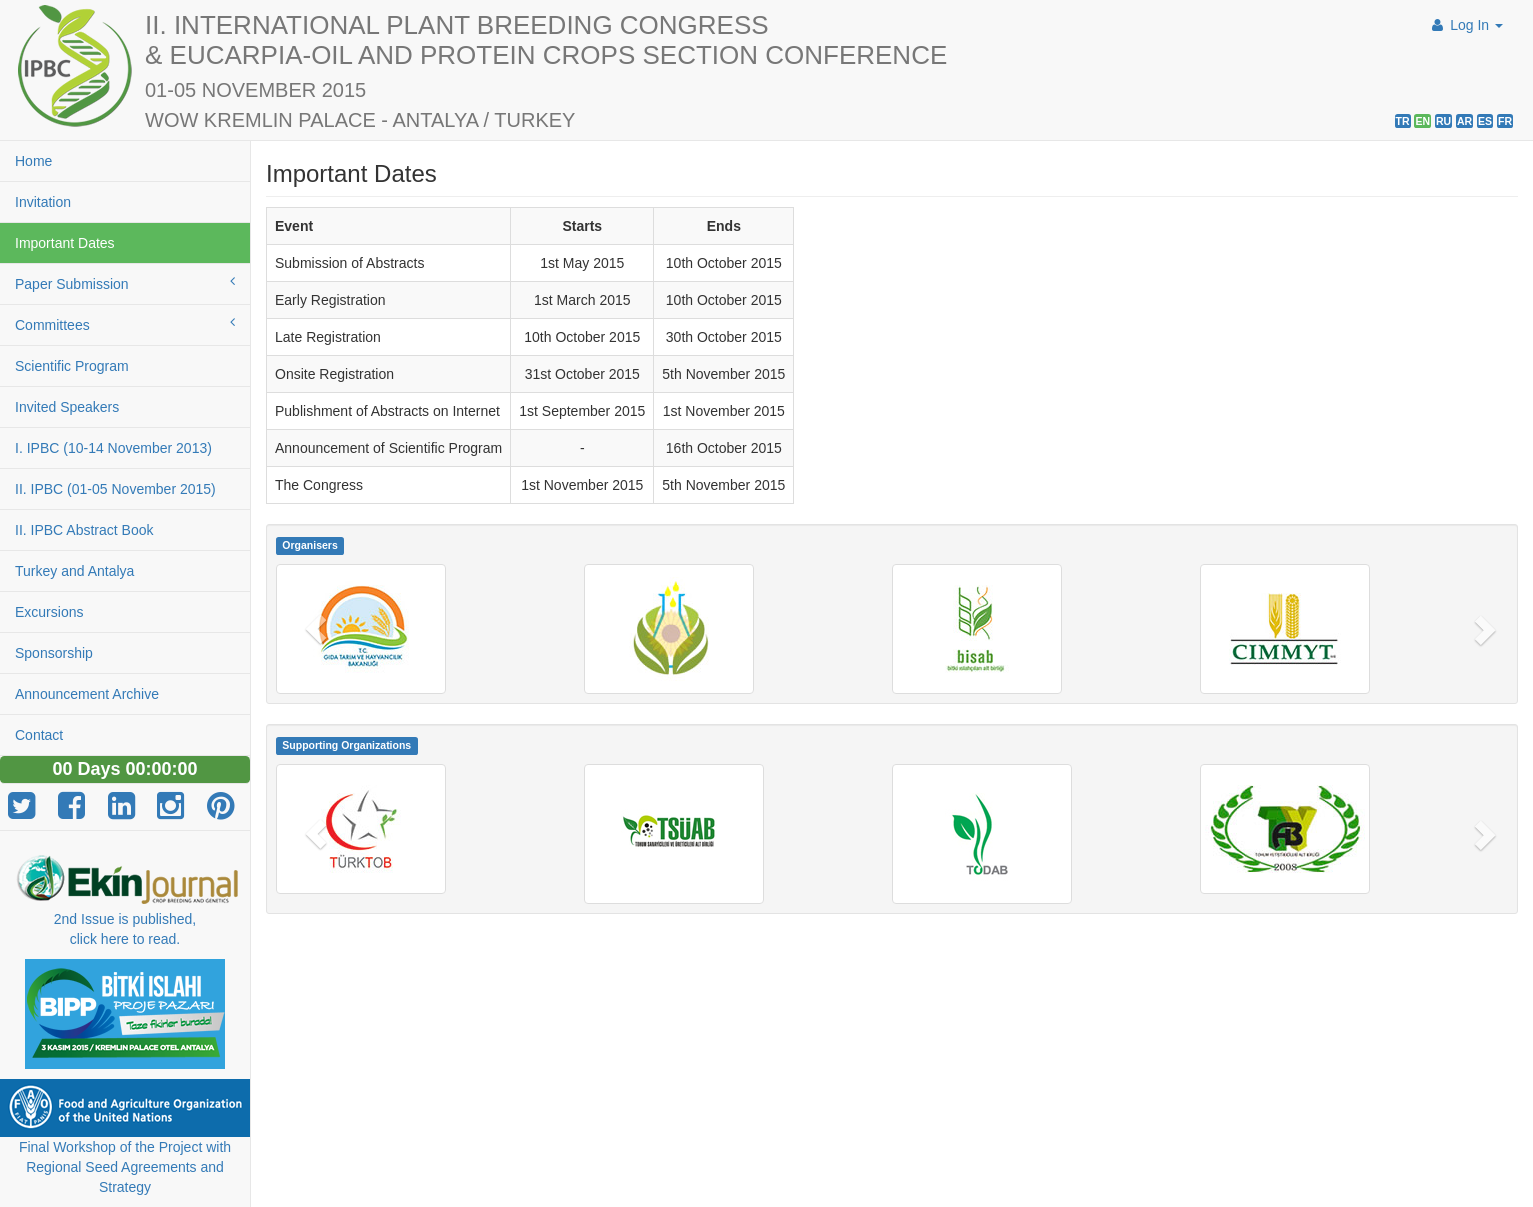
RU (1443, 121)
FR (1505, 121)
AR (1464, 121)
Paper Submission (125, 283)
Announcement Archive (87, 694)
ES (1485, 121)
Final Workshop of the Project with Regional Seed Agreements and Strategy (125, 1167)
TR (1403, 121)
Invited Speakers (67, 407)
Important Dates (65, 243)
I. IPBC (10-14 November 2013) (113, 448)
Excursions (49, 612)
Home (33, 161)
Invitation (43, 202)
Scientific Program (72, 366)
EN (1422, 121)
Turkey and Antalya (74, 571)
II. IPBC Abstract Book (84, 530)
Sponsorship (54, 653)
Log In (1465, 25)
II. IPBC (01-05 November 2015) (115, 489)
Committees (125, 324)
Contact (39, 735)
